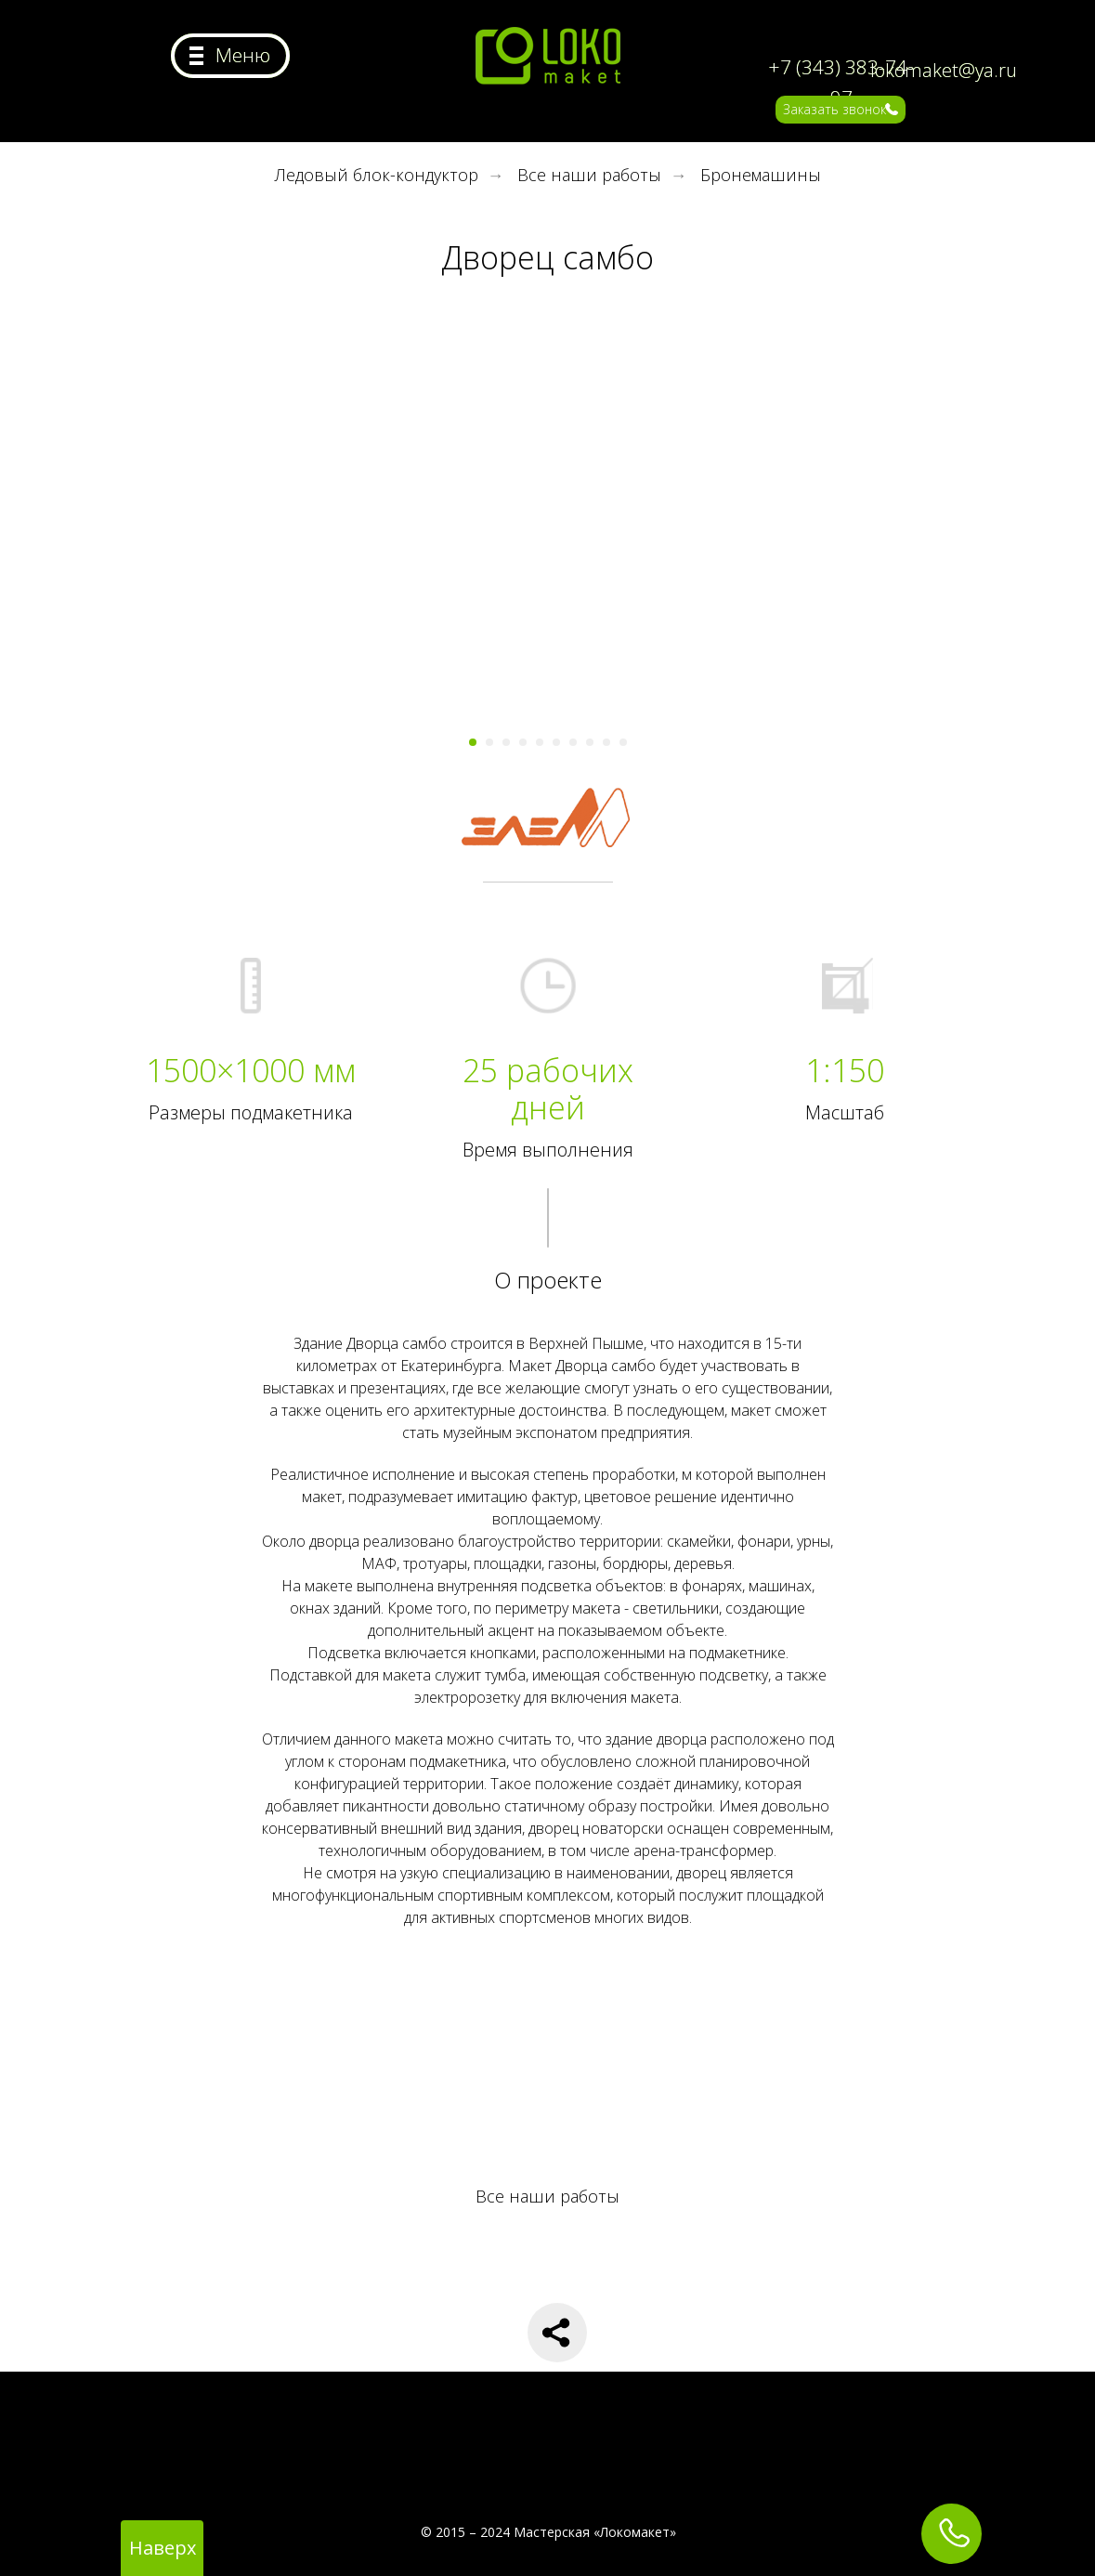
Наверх (162, 2547)
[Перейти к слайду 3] (506, 742)
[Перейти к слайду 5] (539, 742)
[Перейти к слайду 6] (556, 742)
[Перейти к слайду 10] (623, 742)
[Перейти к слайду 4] (523, 742)
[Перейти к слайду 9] (606, 742)
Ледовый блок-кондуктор (376, 175)
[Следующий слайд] (894, 544)
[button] (891, 109)
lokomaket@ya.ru (943, 70)
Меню (242, 55)
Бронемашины (760, 175)
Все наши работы (589, 175)
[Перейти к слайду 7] (573, 742)
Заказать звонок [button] (834, 109)
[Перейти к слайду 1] (472, 742)
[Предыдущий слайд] (201, 544)
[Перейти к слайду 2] (489, 742)
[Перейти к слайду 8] (589, 742)
